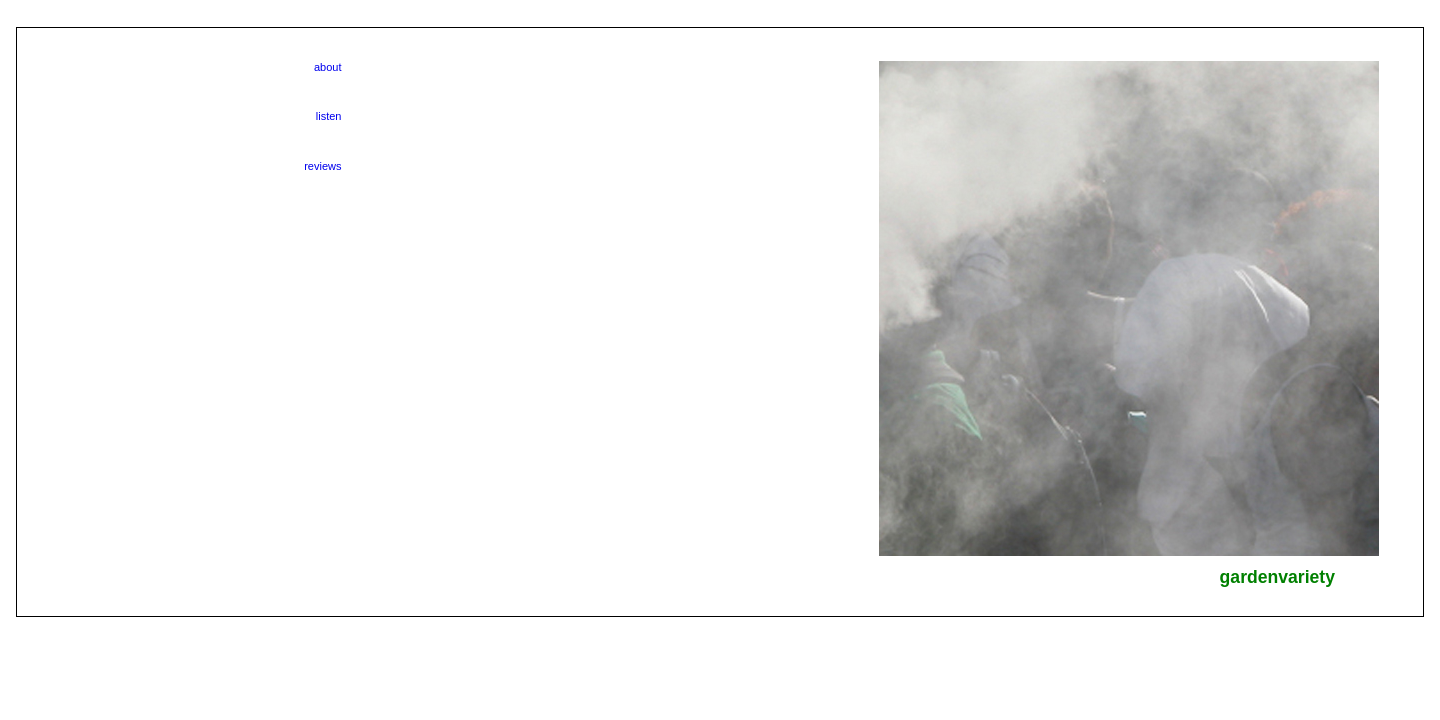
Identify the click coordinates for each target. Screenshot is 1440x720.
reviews (322, 166)
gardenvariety (1277, 577)
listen (329, 116)
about (328, 67)
